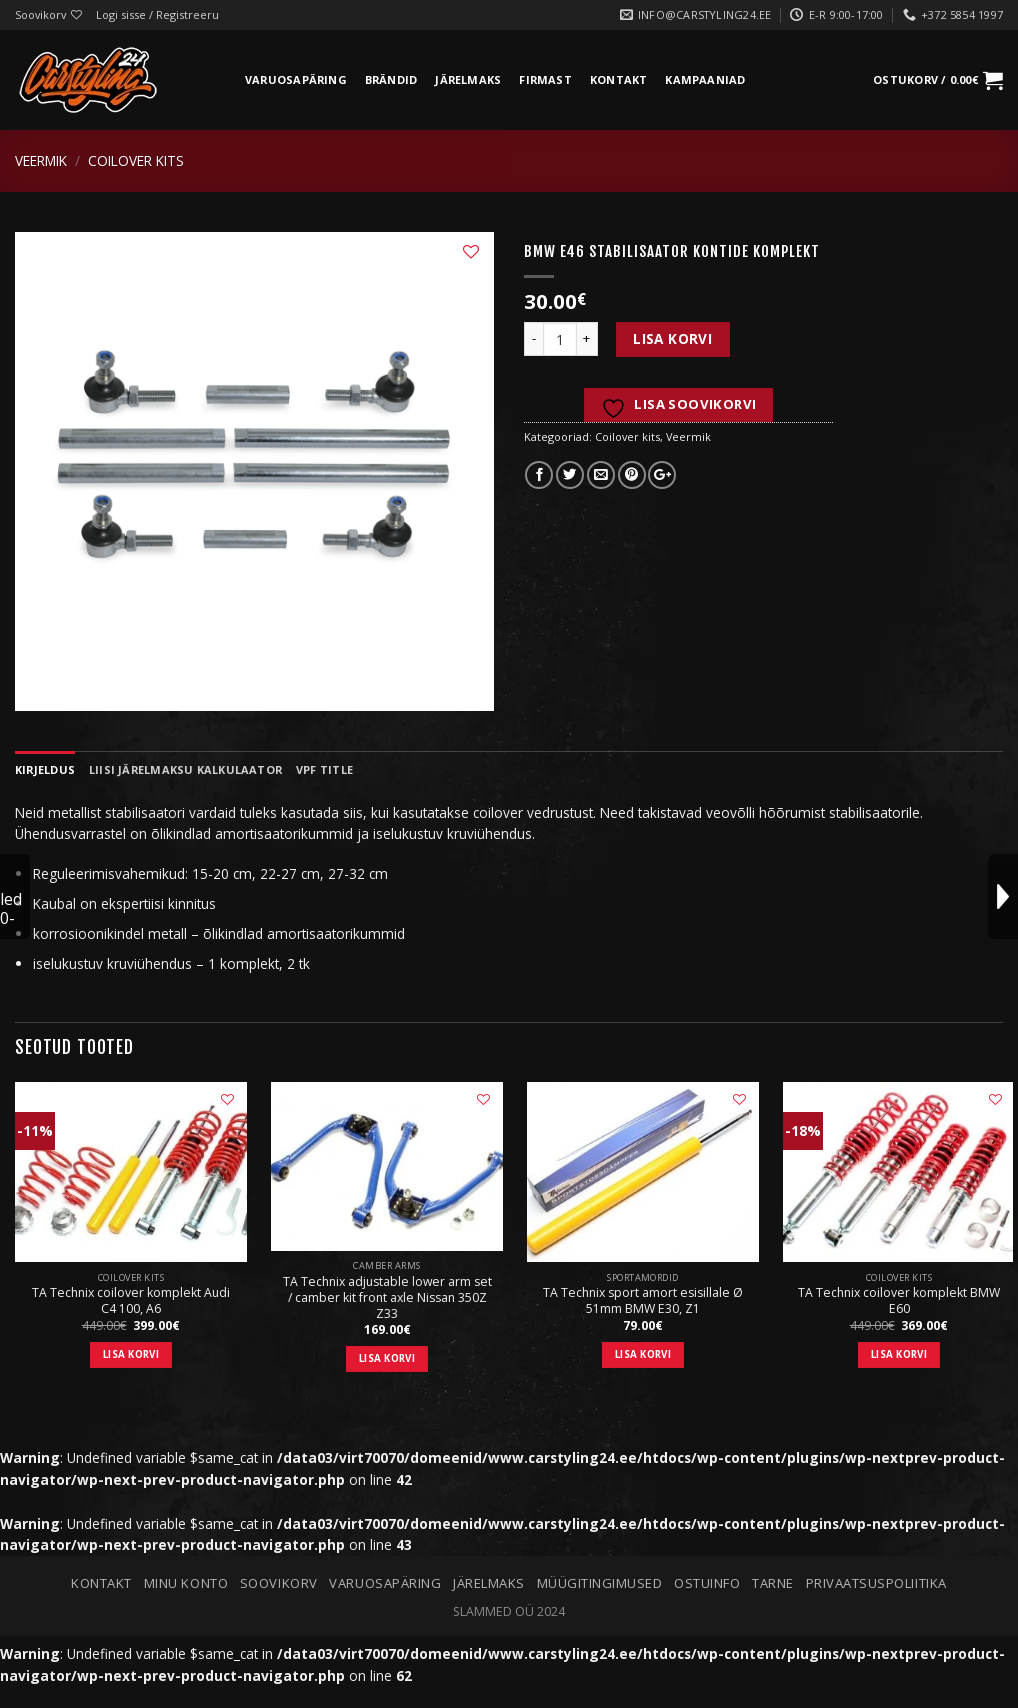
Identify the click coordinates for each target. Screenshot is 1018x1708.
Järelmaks (468, 79)
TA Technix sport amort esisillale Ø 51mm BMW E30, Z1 (643, 1301)
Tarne (773, 1583)
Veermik (41, 160)
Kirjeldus (45, 769)
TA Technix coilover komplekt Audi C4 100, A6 (131, 1301)
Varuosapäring (296, 79)
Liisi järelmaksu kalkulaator (185, 769)
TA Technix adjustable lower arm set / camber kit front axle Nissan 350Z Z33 (387, 1298)
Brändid (391, 79)
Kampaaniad (705, 79)
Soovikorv (279, 1583)
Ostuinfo (707, 1583)
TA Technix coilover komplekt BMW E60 (899, 1301)
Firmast (545, 79)
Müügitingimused (600, 1583)
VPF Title (324, 769)
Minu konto (186, 1583)
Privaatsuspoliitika (876, 1583)
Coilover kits (136, 160)
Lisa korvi (672, 338)
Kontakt (619, 79)
